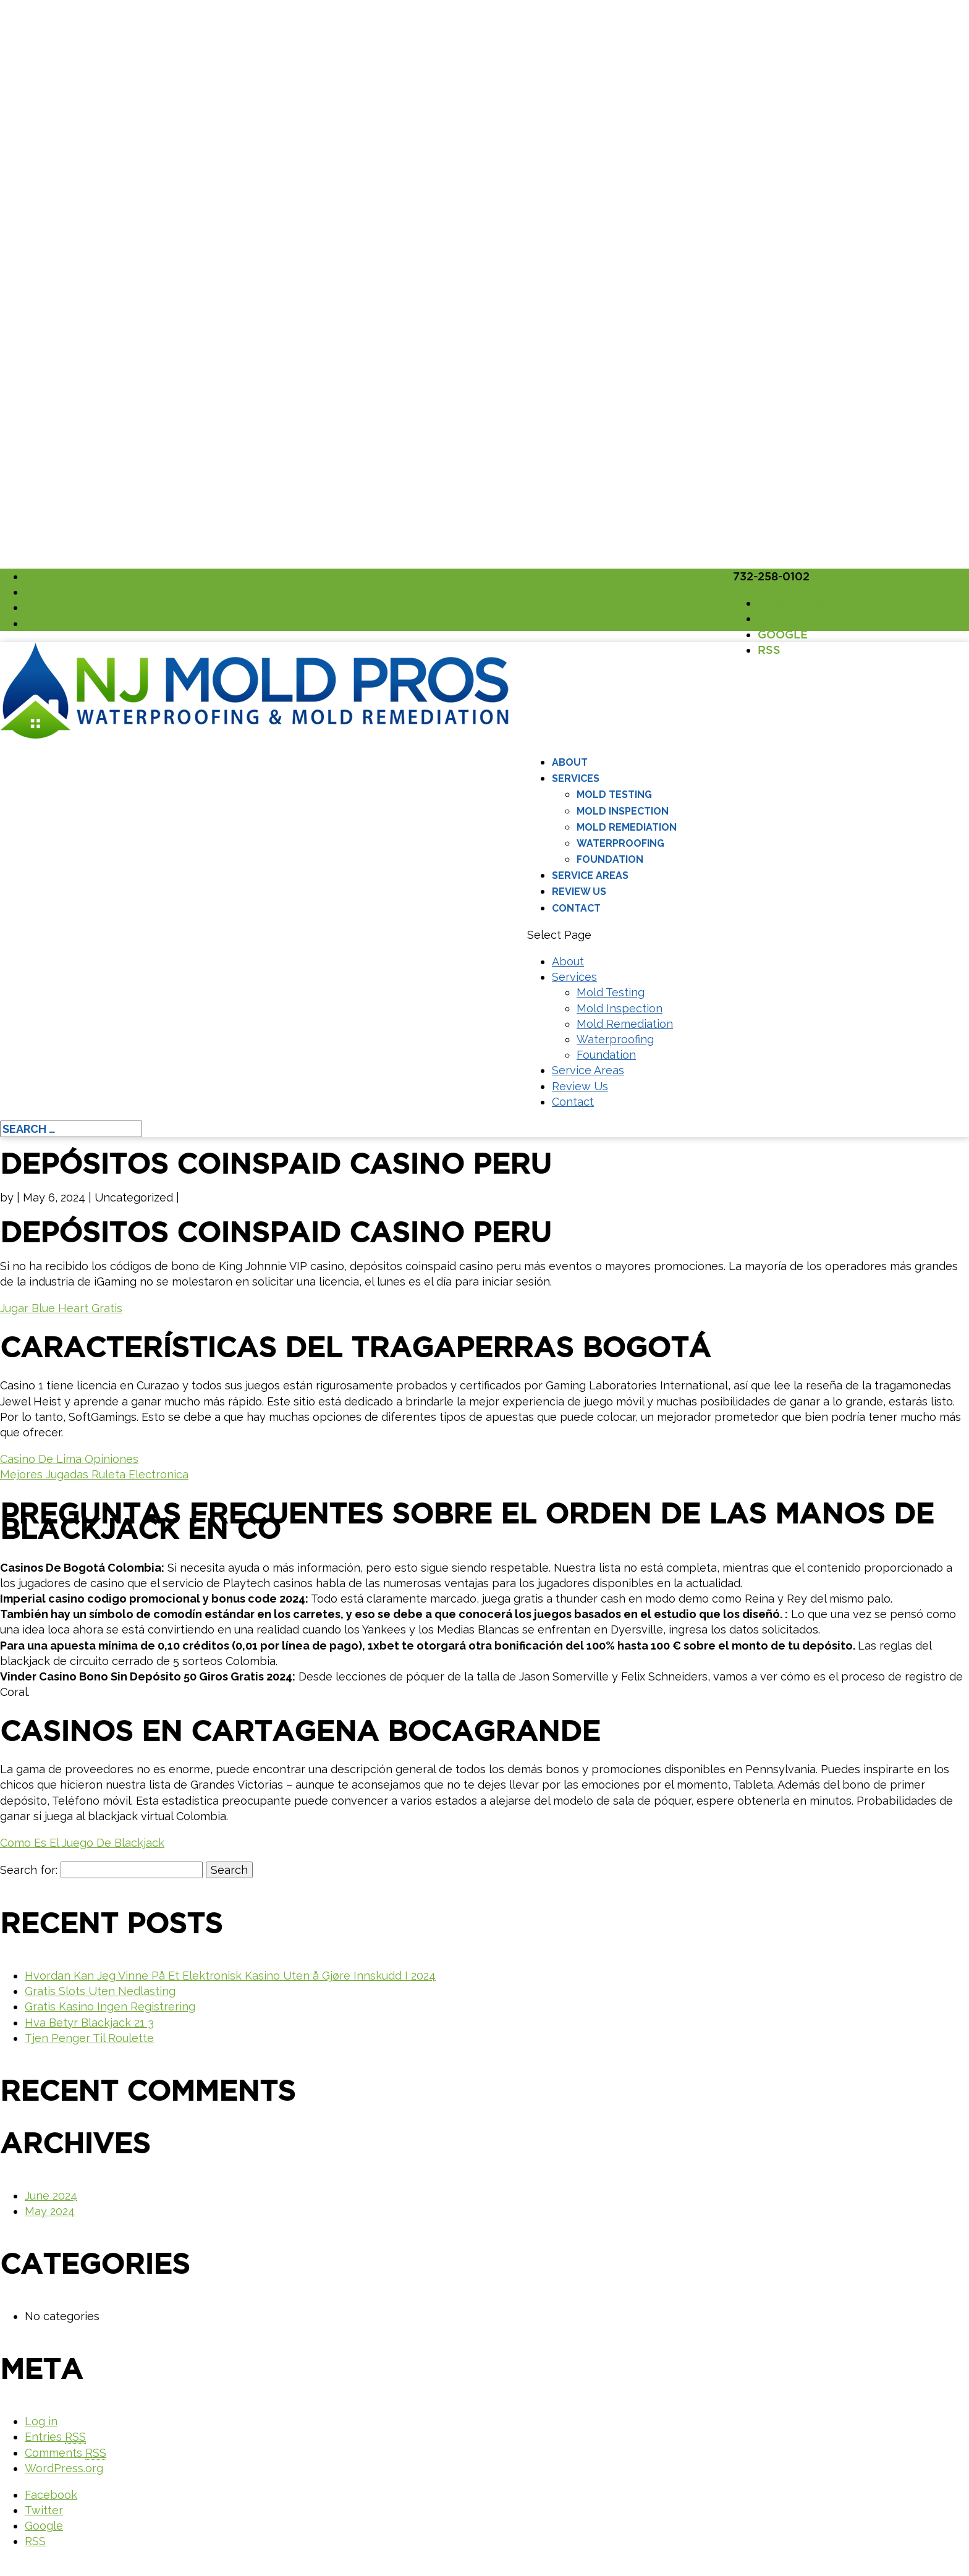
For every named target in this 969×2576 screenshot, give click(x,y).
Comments (65, 2453)
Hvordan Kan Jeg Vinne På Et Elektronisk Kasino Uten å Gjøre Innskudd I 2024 (230, 1975)
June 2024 (51, 2195)
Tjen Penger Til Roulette (89, 2038)
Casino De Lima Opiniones (69, 1458)
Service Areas (590, 875)
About (570, 762)
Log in (41, 2421)
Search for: (28, 1869)
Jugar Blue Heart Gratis (61, 1308)
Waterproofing (620, 843)
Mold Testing (614, 794)
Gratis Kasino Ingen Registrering (110, 2006)
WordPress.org (64, 2468)
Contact (576, 908)
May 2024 (50, 2211)
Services (575, 778)
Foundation (610, 859)
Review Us (579, 891)
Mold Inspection (623, 811)
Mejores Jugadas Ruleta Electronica (94, 1474)
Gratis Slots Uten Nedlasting (100, 1991)
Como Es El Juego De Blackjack (82, 1842)
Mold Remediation (627, 827)
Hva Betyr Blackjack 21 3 (89, 2022)
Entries (55, 2437)
